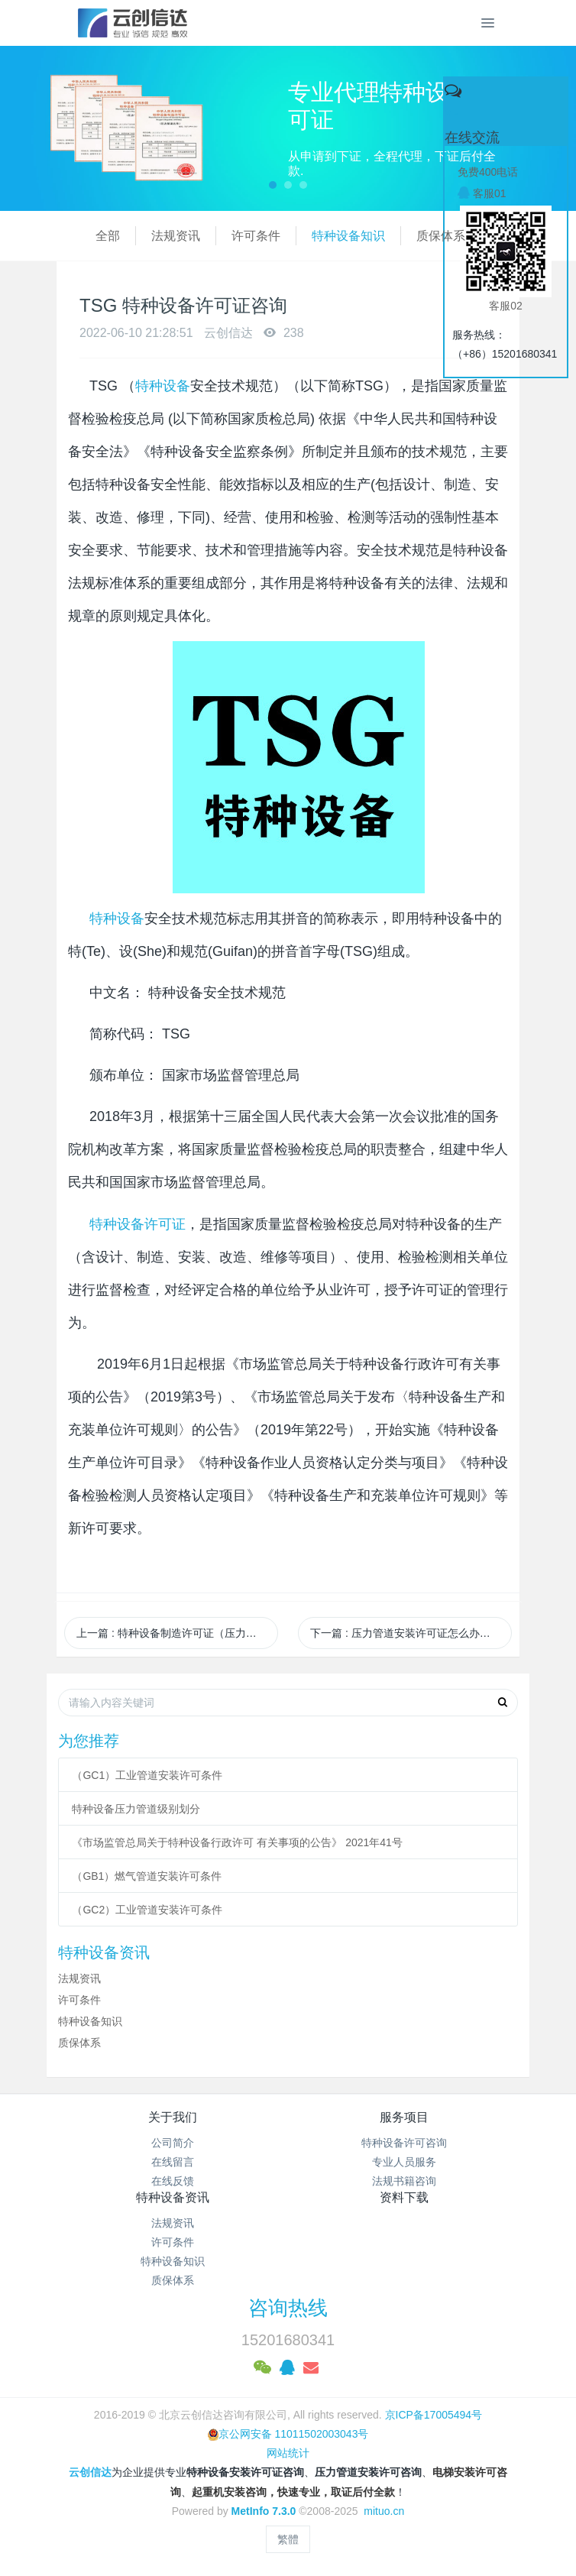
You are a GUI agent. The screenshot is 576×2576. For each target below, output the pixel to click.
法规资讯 (136, 235)
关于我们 (172, 2117)
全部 (69, 235)
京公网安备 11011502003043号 (288, 2434)
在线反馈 (172, 2181)
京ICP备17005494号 (434, 2415)
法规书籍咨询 (404, 2181)
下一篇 (405, 1633)
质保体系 (401, 235)
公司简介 (172, 2143)
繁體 (288, 2539)
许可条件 (217, 235)
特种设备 (162, 386)
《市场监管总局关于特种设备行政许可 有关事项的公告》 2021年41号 (237, 1842)
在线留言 (172, 2162)
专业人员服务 (404, 2162)
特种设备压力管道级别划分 (136, 1809)
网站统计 (288, 2453)
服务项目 (404, 2117)
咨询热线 (288, 2307)
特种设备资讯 (172, 2197)
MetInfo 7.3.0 (263, 2511)
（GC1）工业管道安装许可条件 (147, 1775)
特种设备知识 (309, 235)
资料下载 (404, 2197)
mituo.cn (384, 2511)
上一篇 (177, 1633)
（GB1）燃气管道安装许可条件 (147, 1876)
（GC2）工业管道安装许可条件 (147, 1910)
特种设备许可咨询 (404, 2143)
